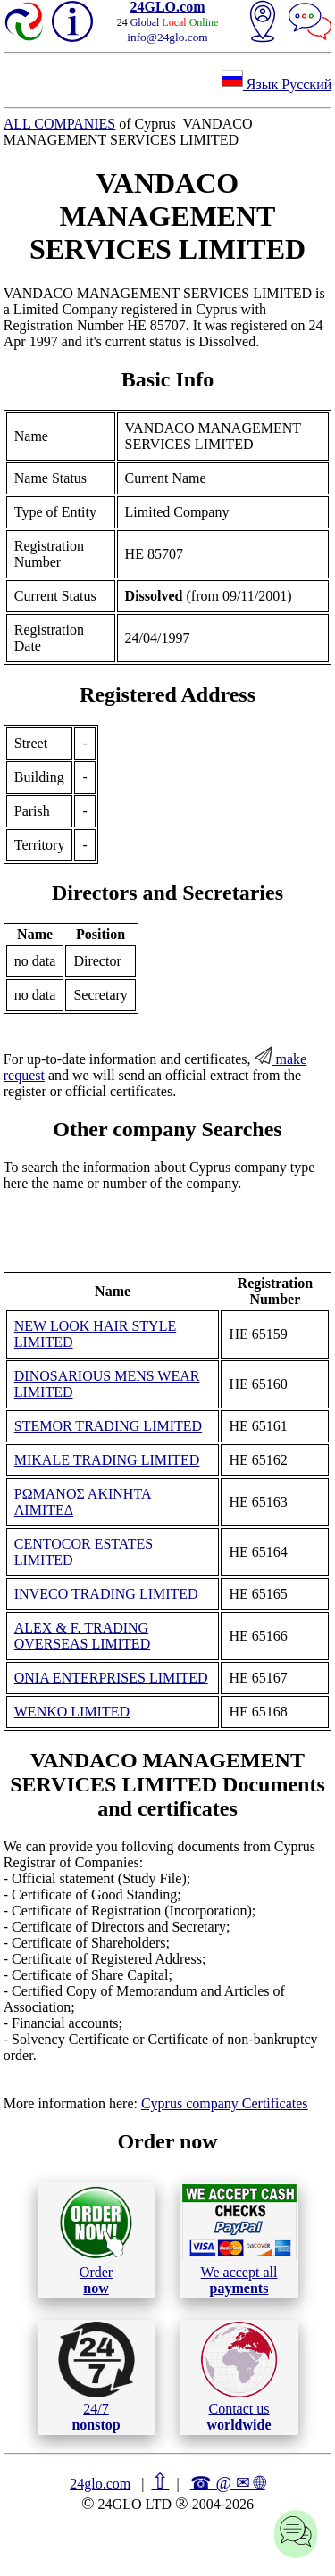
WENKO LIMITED (72, 1711)
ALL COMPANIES (60, 123)
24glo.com (100, 2483)
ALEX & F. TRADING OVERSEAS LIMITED (82, 1635)
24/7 (96, 2377)
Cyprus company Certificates (224, 2103)
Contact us (239, 2377)
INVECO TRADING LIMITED (106, 1593)
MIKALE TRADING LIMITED (107, 1459)
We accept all (239, 2239)
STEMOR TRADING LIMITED (108, 1425)
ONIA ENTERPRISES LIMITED (111, 1677)
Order (96, 2240)
